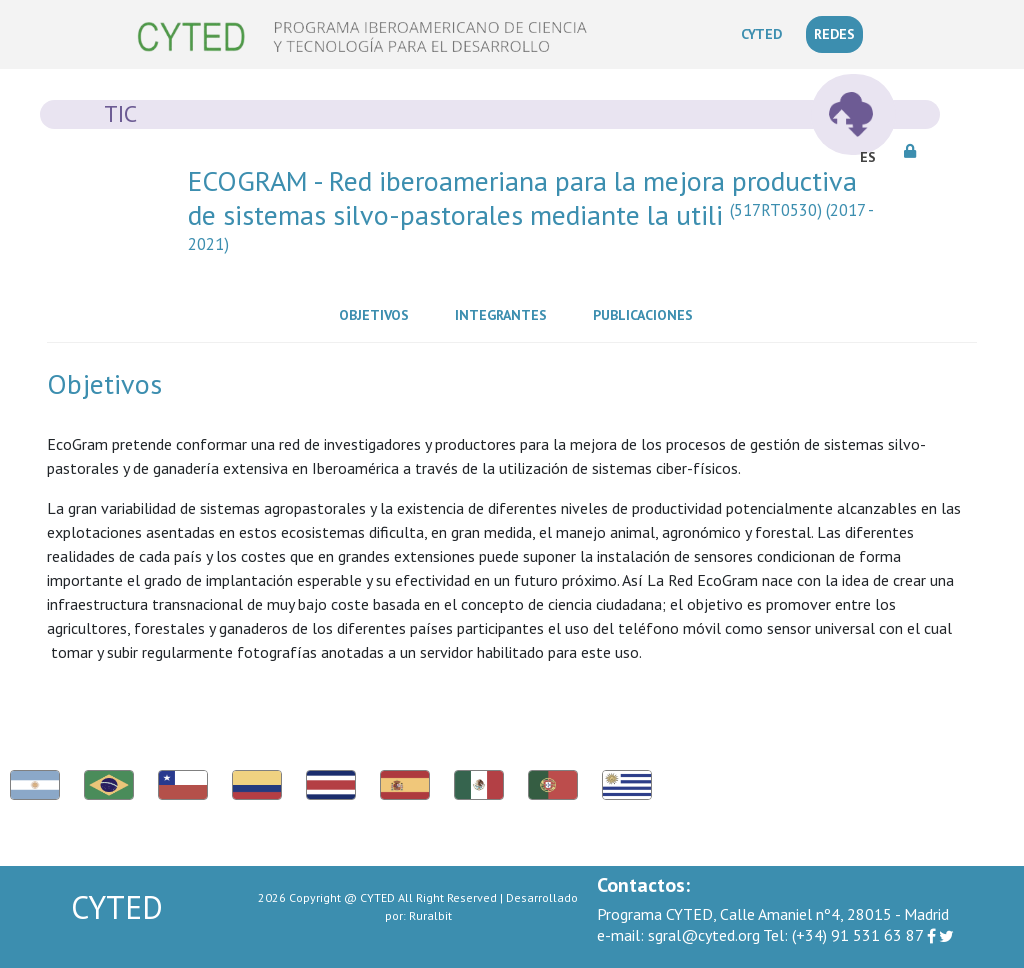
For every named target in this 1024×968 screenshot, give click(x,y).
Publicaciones (647, 314)
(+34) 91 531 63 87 (843, 935)
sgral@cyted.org (678, 935)
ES (868, 157)
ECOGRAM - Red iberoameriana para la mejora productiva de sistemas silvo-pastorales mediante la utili (530, 214)
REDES (834, 34)
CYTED (765, 33)
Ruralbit (430, 915)
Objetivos (378, 314)
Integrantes (505, 314)
